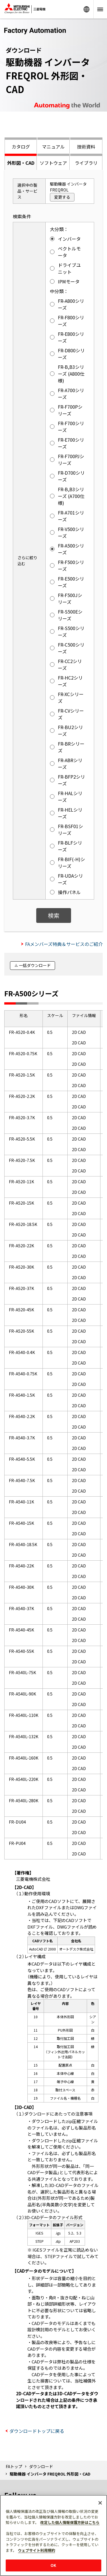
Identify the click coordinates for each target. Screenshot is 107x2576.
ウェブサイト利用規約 (36, 2550)
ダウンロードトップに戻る (36, 2430)
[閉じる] (100, 2503)
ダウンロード (41, 2466)
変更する (62, 197)
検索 (53, 915)
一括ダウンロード (35, 965)
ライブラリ (86, 162)
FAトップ (14, 2466)
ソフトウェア (53, 162)
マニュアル (53, 146)
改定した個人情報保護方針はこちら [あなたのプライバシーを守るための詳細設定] (70, 2522)
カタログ (21, 146)
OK (53, 2565)
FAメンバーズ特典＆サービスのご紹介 (64, 944)
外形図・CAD (21, 162)
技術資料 (86, 146)
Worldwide (86, 9)
